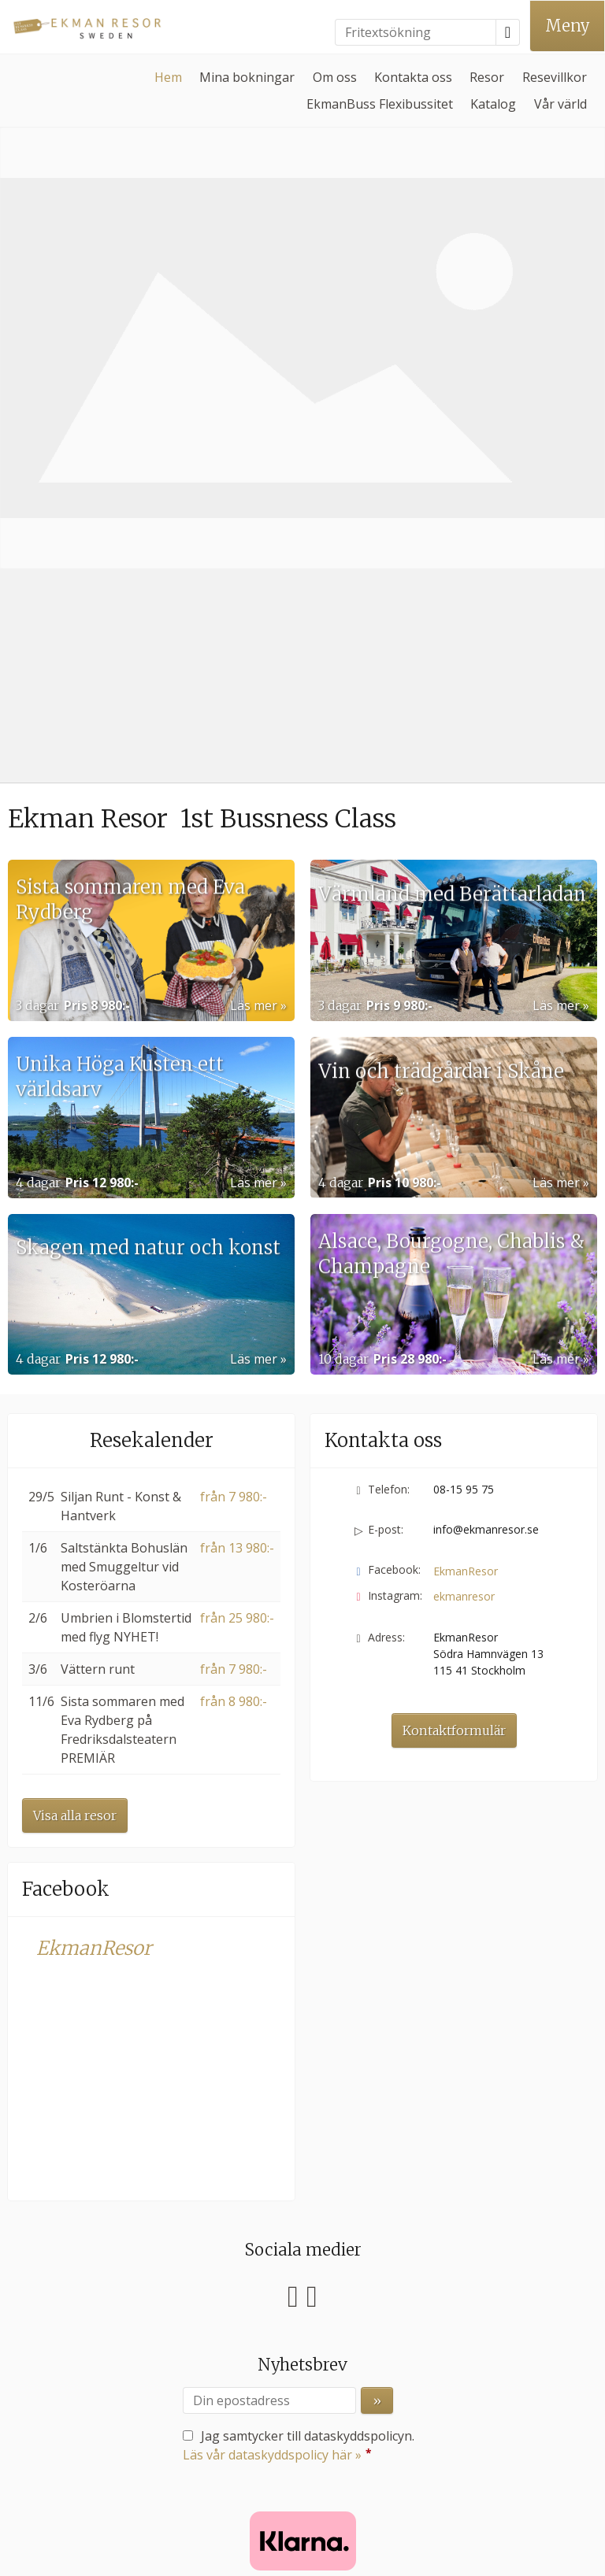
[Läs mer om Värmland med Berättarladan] (453, 499)
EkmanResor (94, 1507)
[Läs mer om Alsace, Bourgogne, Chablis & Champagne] (453, 854)
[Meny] (567, 26)
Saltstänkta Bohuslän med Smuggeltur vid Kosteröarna (124, 1125)
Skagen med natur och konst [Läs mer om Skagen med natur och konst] (148, 882)
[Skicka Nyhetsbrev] (377, 1959)
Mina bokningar (247, 77)
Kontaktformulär (454, 1289)
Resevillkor (554, 77)
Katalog (493, 104)
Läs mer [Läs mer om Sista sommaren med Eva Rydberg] (253, 564)
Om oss (335, 77)
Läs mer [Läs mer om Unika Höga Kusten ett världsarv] (253, 741)
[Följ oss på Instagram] (311, 1853)
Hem (168, 77)
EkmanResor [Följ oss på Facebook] (465, 1130)
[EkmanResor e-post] (293, 2436)
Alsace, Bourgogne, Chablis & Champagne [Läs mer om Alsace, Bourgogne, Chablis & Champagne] (451, 869)
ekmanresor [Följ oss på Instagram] (464, 1155)
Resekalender (151, 999)
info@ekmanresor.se (486, 1088)
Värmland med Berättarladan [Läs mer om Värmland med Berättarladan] (452, 528)
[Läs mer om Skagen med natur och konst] (151, 854)
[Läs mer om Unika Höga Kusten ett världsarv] (151, 676)
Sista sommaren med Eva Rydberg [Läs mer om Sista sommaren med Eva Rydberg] (130, 516)
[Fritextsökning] (415, 32)
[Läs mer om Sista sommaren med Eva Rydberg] (151, 499)
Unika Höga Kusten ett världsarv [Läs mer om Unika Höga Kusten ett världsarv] (120, 692)
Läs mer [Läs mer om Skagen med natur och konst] (253, 918)
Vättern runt (98, 1228)
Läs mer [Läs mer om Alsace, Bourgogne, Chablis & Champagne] (556, 918)
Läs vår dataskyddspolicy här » (272, 2014)
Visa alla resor (75, 1374)
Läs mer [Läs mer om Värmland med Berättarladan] (556, 564)
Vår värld (560, 104)
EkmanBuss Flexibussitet (379, 104)
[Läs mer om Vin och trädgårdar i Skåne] (453, 676)
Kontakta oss (413, 77)
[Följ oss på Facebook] (293, 1853)
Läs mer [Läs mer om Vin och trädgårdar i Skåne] (556, 741)
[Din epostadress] (269, 1959)
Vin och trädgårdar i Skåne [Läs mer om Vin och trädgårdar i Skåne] (441, 706)
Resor (487, 77)
